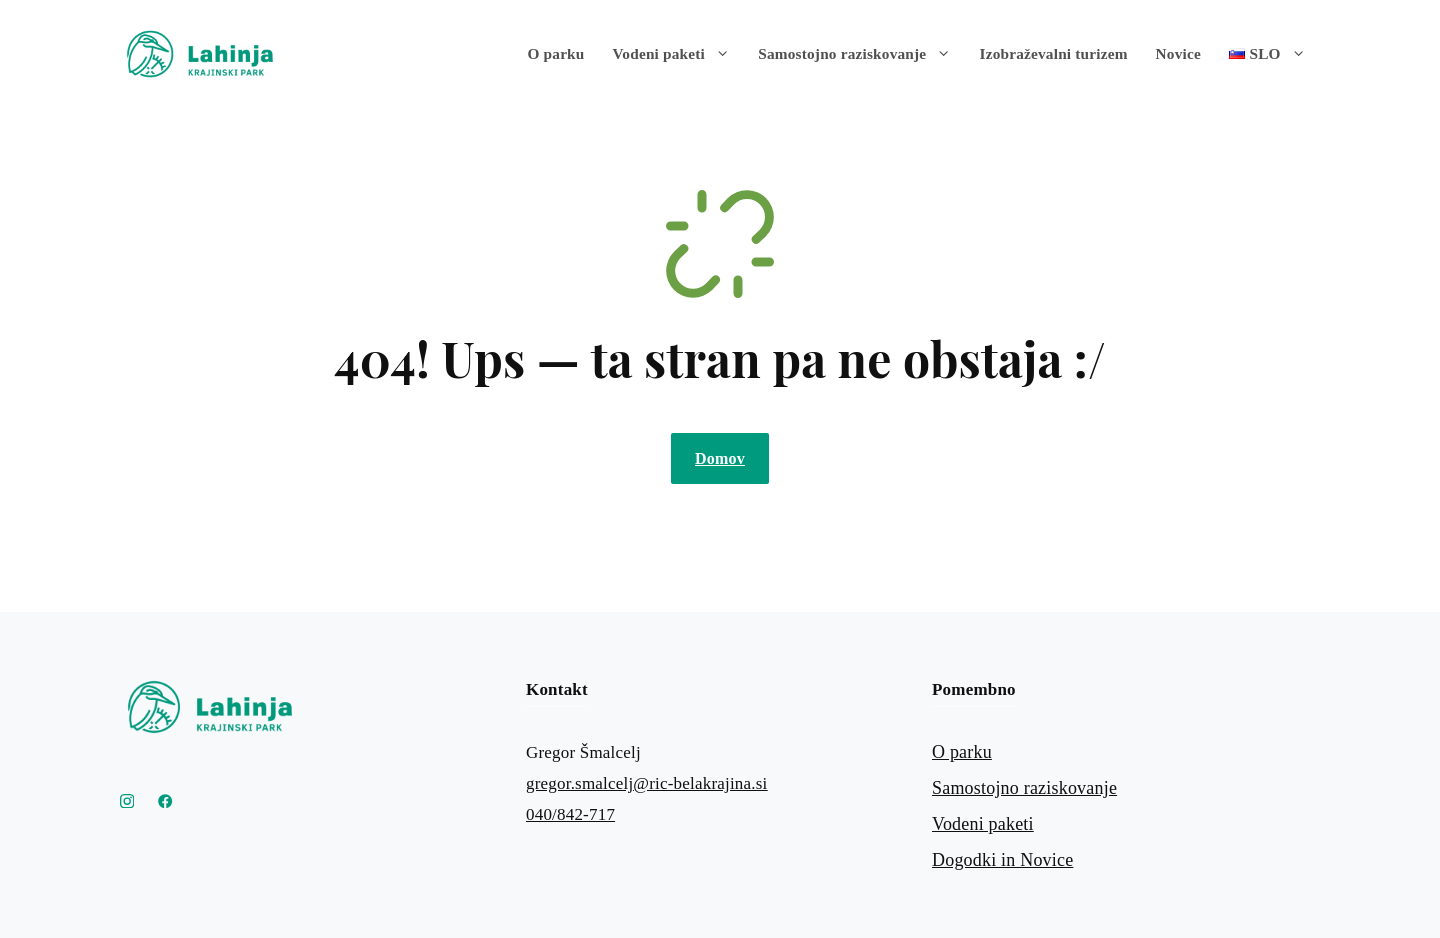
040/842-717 (570, 814)
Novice (1178, 53)
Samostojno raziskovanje (861, 54)
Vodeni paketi (679, 54)
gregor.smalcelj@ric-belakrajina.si (646, 783)
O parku (556, 53)
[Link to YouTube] (165, 801)
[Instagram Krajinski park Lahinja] (127, 801)
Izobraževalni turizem (1054, 53)
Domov (720, 458)
